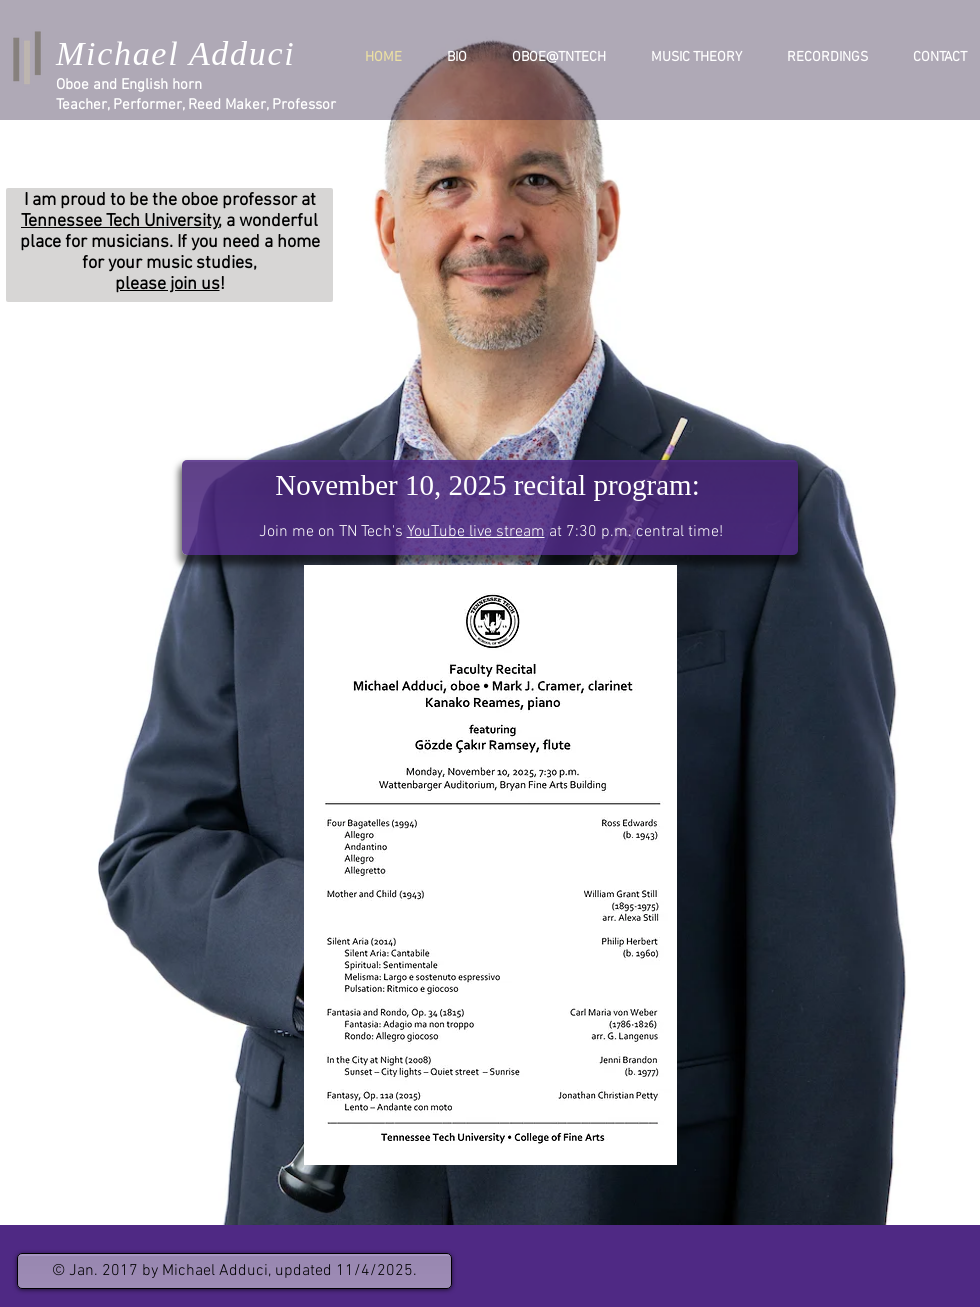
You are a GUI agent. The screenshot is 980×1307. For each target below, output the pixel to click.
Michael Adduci (175, 53)
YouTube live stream (476, 532)
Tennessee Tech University (120, 221)
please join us (167, 284)
